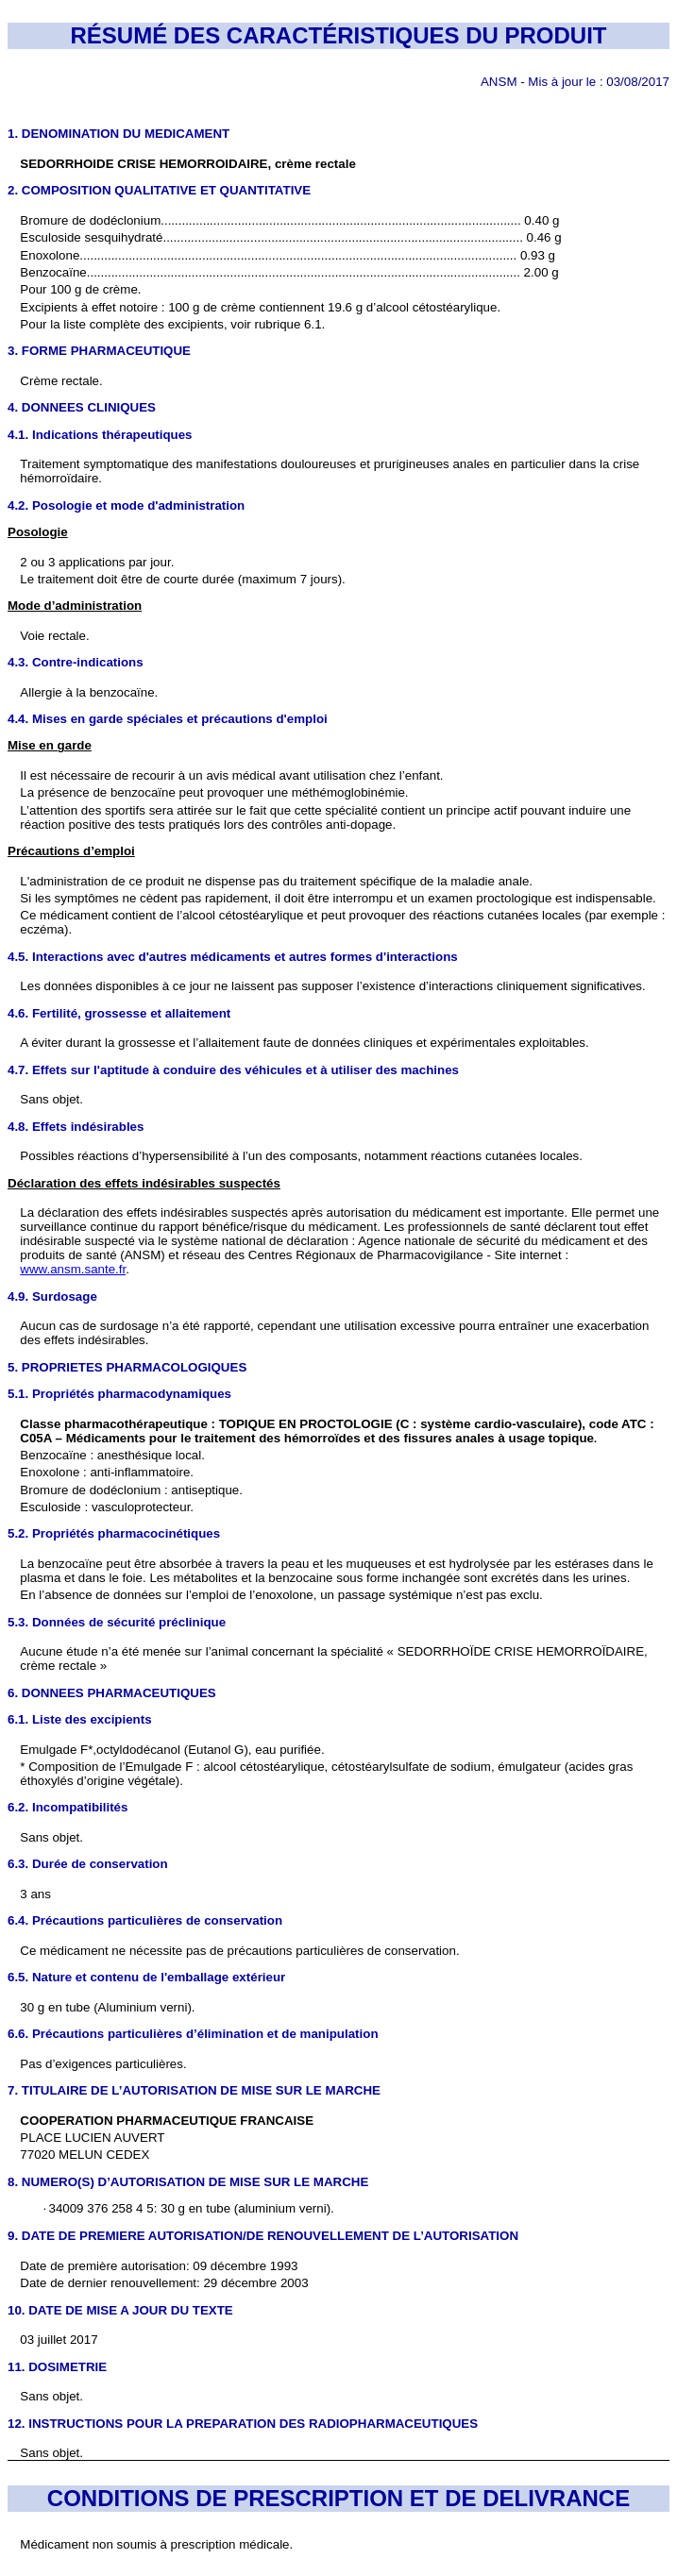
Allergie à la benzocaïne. (89, 692)
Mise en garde (50, 745)
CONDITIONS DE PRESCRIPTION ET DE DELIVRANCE (338, 2498)
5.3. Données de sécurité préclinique (117, 1622)
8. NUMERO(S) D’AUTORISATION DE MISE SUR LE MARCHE (188, 2182)
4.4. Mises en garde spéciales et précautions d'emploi (168, 719)
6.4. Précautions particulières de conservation (145, 1920)
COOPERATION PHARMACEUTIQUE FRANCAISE (166, 2120)
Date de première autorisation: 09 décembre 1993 (158, 2266)
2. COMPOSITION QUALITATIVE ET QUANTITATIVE (159, 190)
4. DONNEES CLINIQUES (82, 407)
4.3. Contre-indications (76, 662)
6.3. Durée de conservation (88, 1864)
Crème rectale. (61, 381)
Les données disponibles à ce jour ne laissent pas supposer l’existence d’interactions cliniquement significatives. (332, 986)
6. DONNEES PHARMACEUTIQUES (112, 1693)
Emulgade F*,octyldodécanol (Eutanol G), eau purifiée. (172, 1750)
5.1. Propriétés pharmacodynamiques (119, 1394)
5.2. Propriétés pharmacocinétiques (114, 1533)
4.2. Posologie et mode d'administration (126, 505)
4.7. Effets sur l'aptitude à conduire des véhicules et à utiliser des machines (233, 1070)
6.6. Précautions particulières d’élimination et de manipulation (193, 2034)
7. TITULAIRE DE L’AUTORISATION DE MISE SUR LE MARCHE (194, 2090)
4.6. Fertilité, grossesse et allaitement (119, 1013)
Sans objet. (51, 1837)
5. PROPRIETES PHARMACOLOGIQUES (127, 1367)
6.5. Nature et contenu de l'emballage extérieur (146, 1977)
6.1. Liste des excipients (80, 1719)
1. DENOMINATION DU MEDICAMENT (118, 133)
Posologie (38, 532)
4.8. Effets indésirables (76, 1127)
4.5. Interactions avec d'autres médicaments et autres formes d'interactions (233, 957)
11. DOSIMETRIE (57, 2367)
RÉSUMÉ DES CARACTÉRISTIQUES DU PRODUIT (338, 35)
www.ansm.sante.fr (73, 1269)
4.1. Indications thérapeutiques (100, 435)
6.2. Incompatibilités (67, 1807)
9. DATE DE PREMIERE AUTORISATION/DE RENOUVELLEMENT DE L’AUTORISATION (263, 2236)
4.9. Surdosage (52, 1296)
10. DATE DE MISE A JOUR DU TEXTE (120, 2310)
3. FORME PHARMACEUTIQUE (99, 351)
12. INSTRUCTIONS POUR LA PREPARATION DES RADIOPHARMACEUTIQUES (243, 2423)
